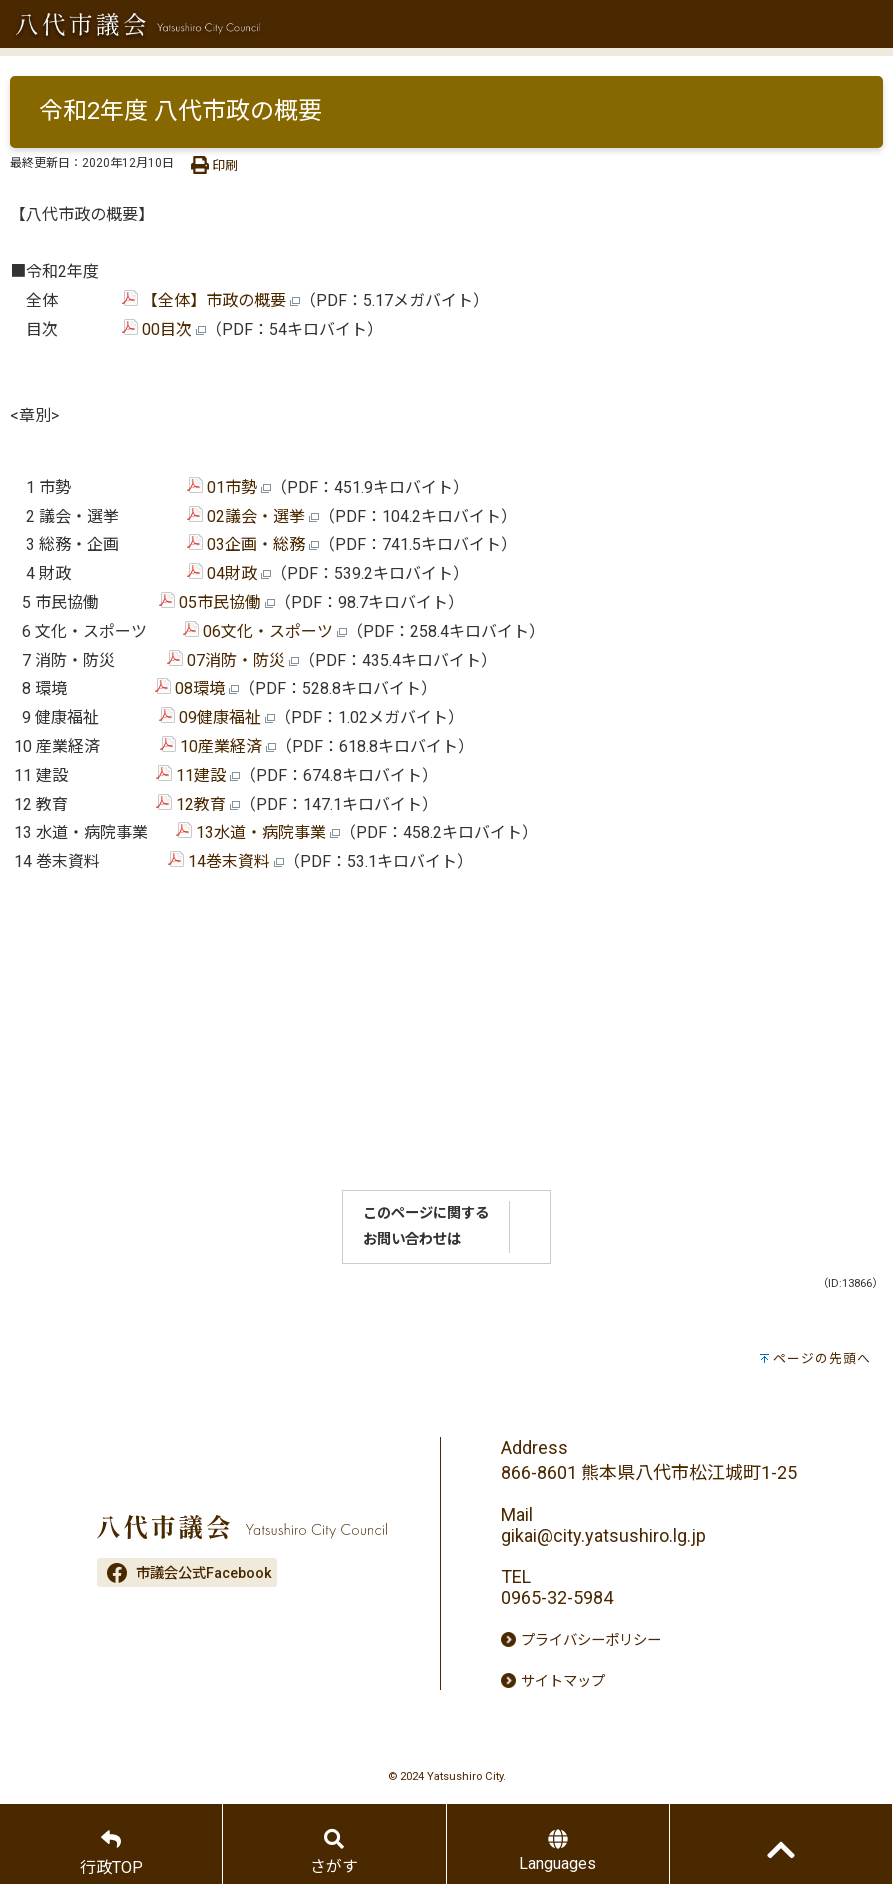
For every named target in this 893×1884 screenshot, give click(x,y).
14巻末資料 (226, 861)
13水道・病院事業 (258, 832)
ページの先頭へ (822, 1358)
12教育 (198, 804)
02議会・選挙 (253, 516)
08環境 (197, 688)
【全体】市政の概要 (211, 300)
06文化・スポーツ (265, 631)
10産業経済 (218, 746)
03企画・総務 (253, 544)
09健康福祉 (217, 717)
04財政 (229, 573)
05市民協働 (217, 602)
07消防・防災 (233, 660)
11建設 (198, 775)
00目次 (164, 329)
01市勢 (229, 487)
